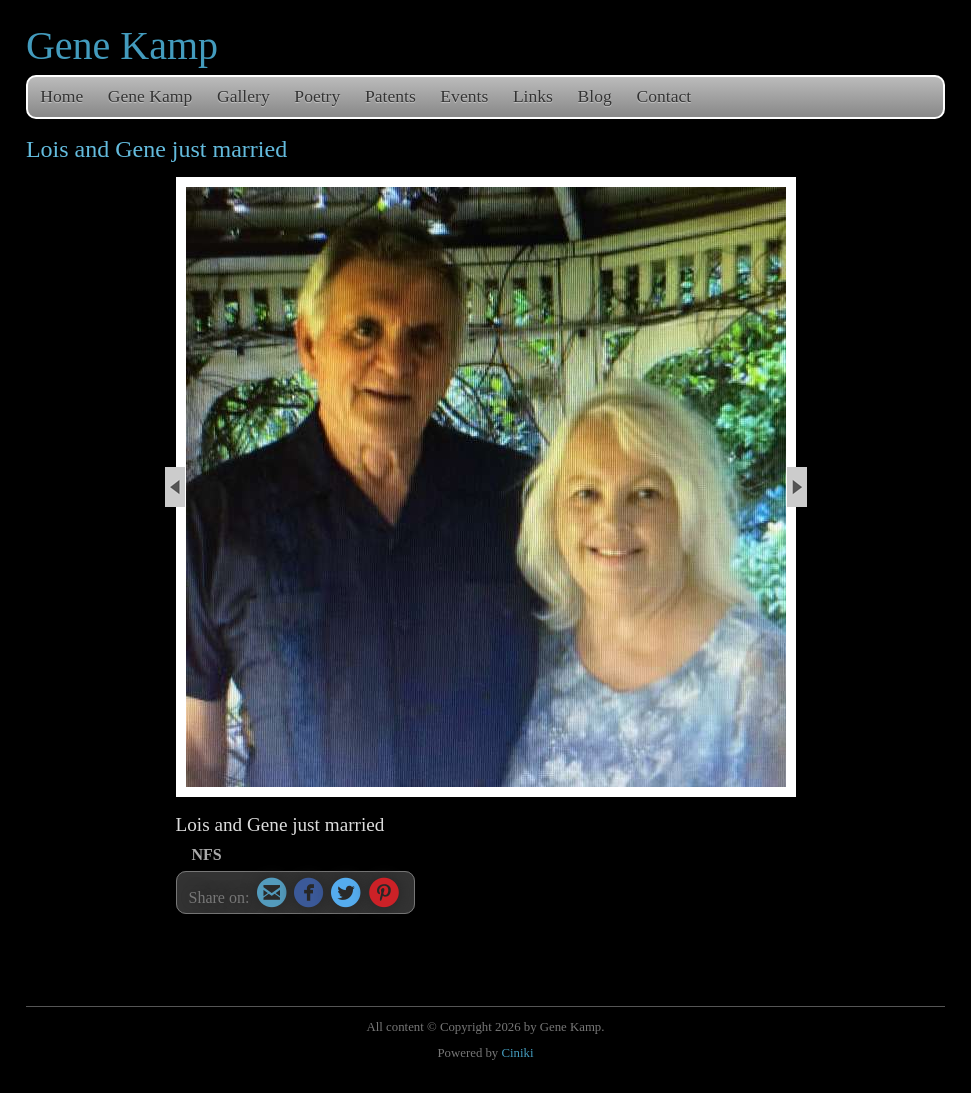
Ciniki (517, 1053)
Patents (390, 96)
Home (61, 96)
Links (533, 96)
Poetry (317, 96)
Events (464, 96)
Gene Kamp (122, 45)
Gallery (243, 96)
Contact (663, 96)
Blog (595, 96)
